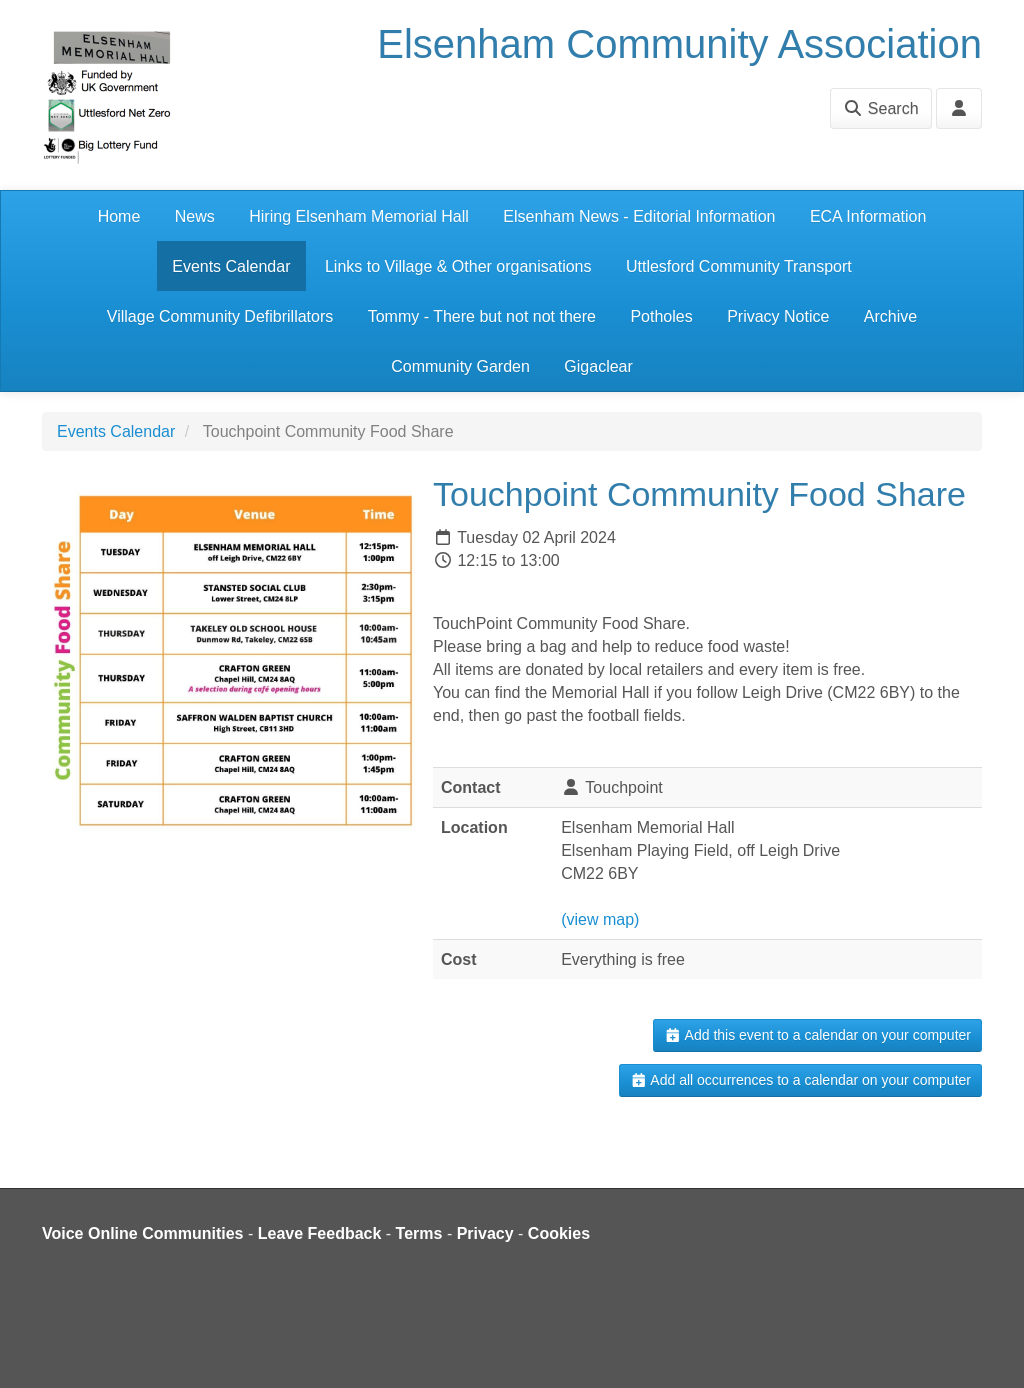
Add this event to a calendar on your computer (817, 1035)
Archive (890, 316)
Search (880, 108)
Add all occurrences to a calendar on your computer (800, 1080)
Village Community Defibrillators (220, 316)
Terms (419, 1233)
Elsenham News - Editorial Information (639, 216)
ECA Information (868, 216)
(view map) (600, 919)
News (195, 216)
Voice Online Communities (143, 1233)
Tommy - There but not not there (482, 316)
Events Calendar (231, 266)
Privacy (485, 1233)
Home (119, 216)
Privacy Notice (778, 316)
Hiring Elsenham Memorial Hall (359, 216)
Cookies (559, 1233)
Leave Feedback (320, 1233)
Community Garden (460, 366)
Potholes (661, 316)
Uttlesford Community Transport (739, 266)
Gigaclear (598, 366)
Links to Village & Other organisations (458, 266)
